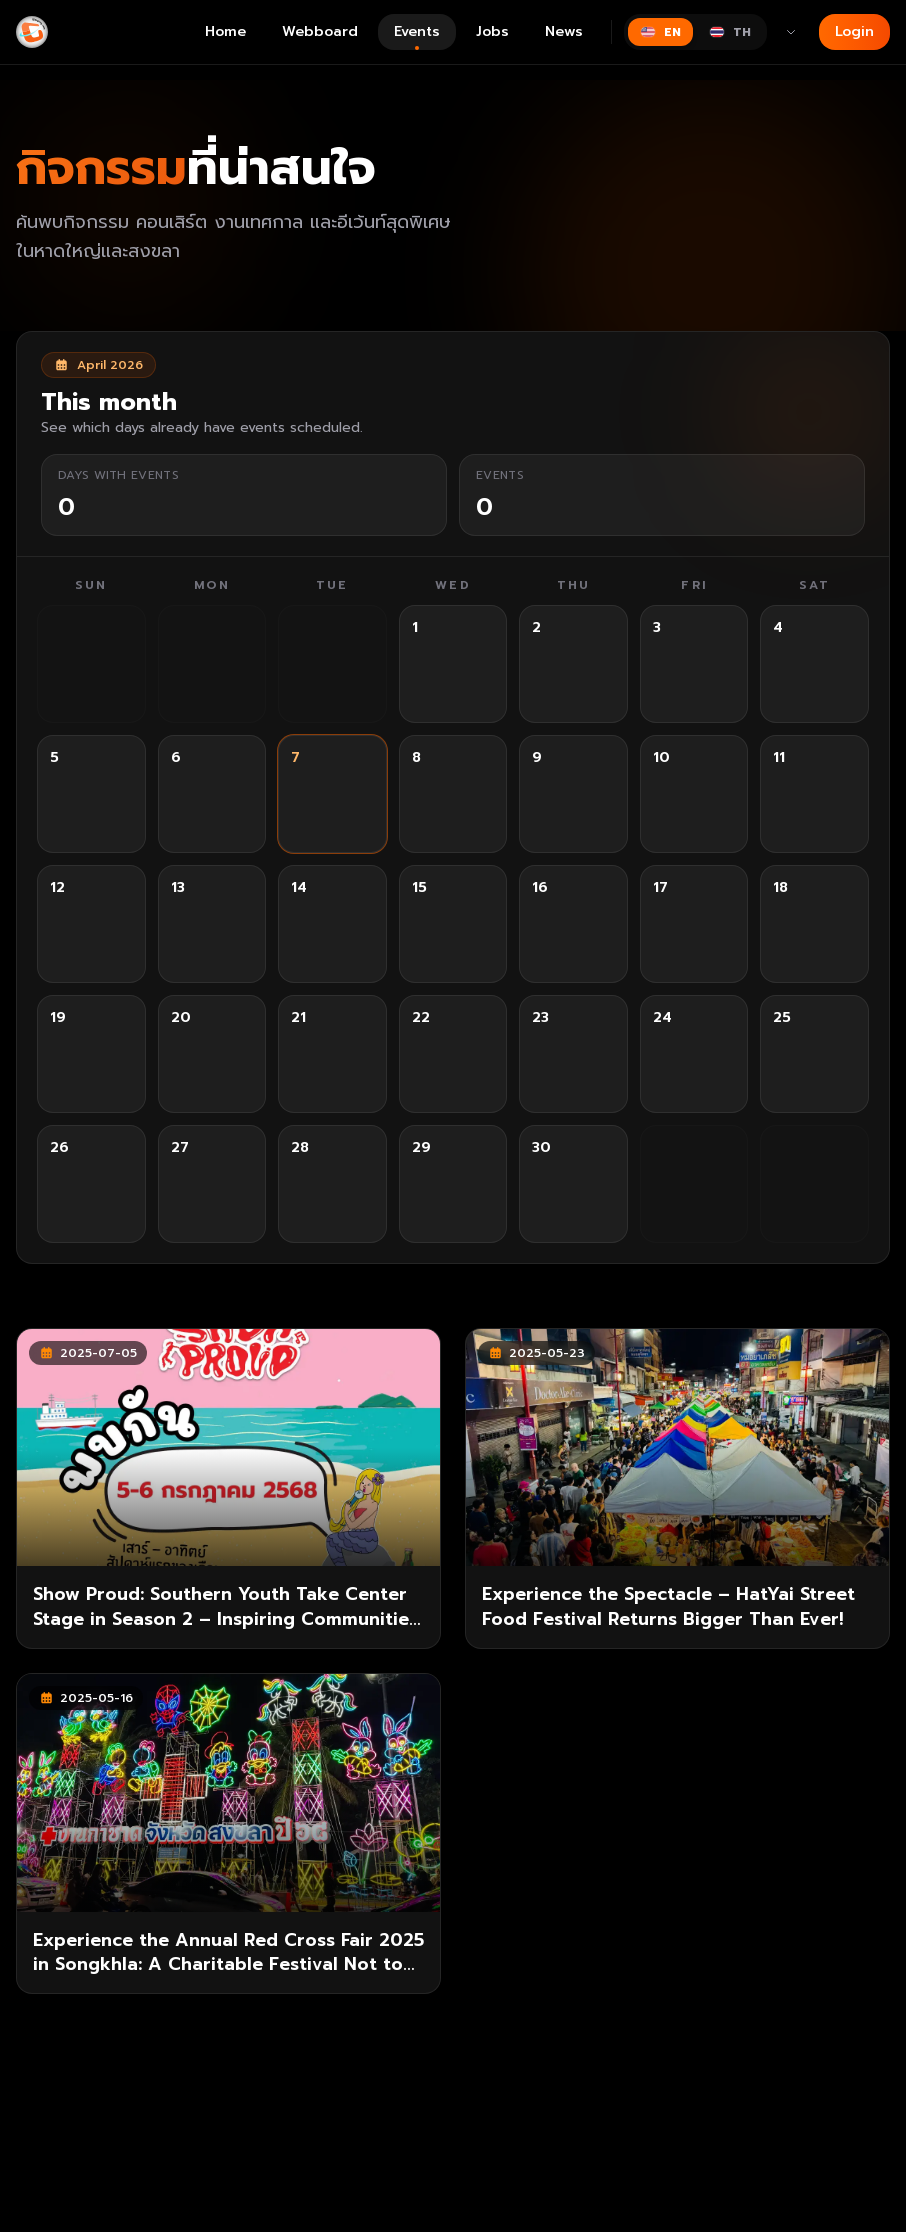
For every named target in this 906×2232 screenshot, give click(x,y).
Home (225, 31)
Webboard (320, 31)
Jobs (492, 31)
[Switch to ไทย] (730, 32)
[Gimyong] (32, 32)
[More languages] (791, 32)
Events (417, 35)
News (564, 31)
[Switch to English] (660, 32)
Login (854, 31)
